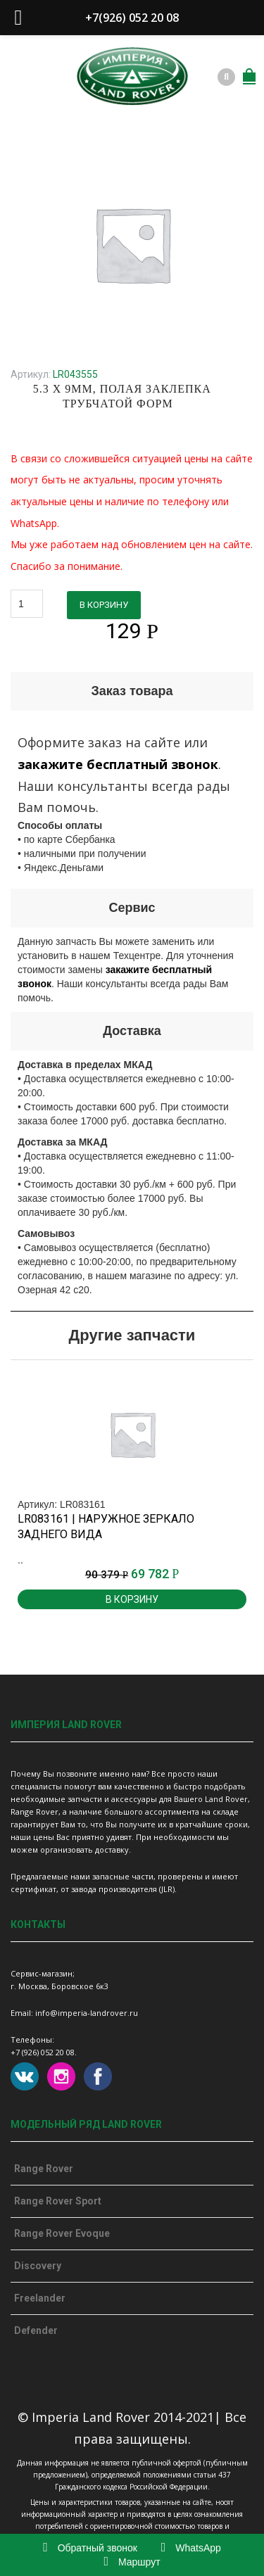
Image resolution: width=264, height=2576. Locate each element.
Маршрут (131, 2562)
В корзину (104, 604)
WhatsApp (191, 2547)
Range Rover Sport (57, 2201)
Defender (36, 2330)
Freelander (39, 2298)
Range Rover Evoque (62, 2233)
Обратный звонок (90, 2547)
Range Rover (43, 2168)
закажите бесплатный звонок (118, 764)
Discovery (37, 2265)
